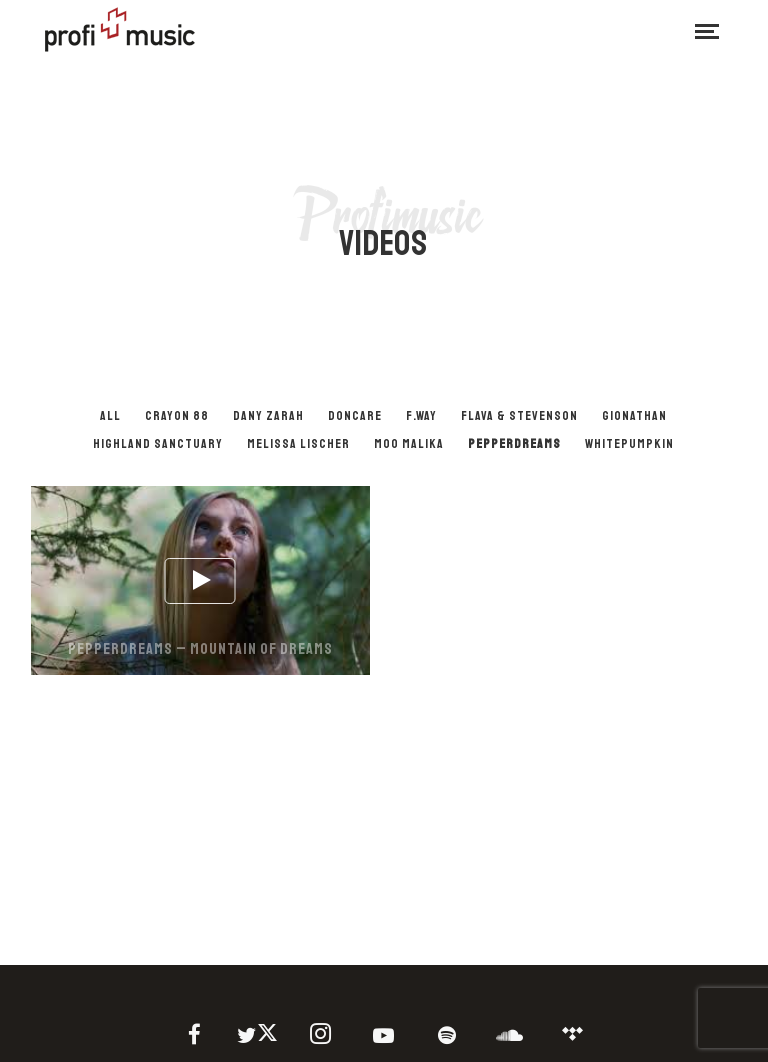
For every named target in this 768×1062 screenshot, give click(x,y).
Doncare (355, 416)
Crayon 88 (177, 416)
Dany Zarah (268, 416)
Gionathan (634, 416)
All (110, 416)
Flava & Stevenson (519, 416)
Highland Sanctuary (158, 444)
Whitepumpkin (629, 444)
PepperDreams (514, 444)
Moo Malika (409, 444)
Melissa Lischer (298, 444)
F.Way (421, 416)
